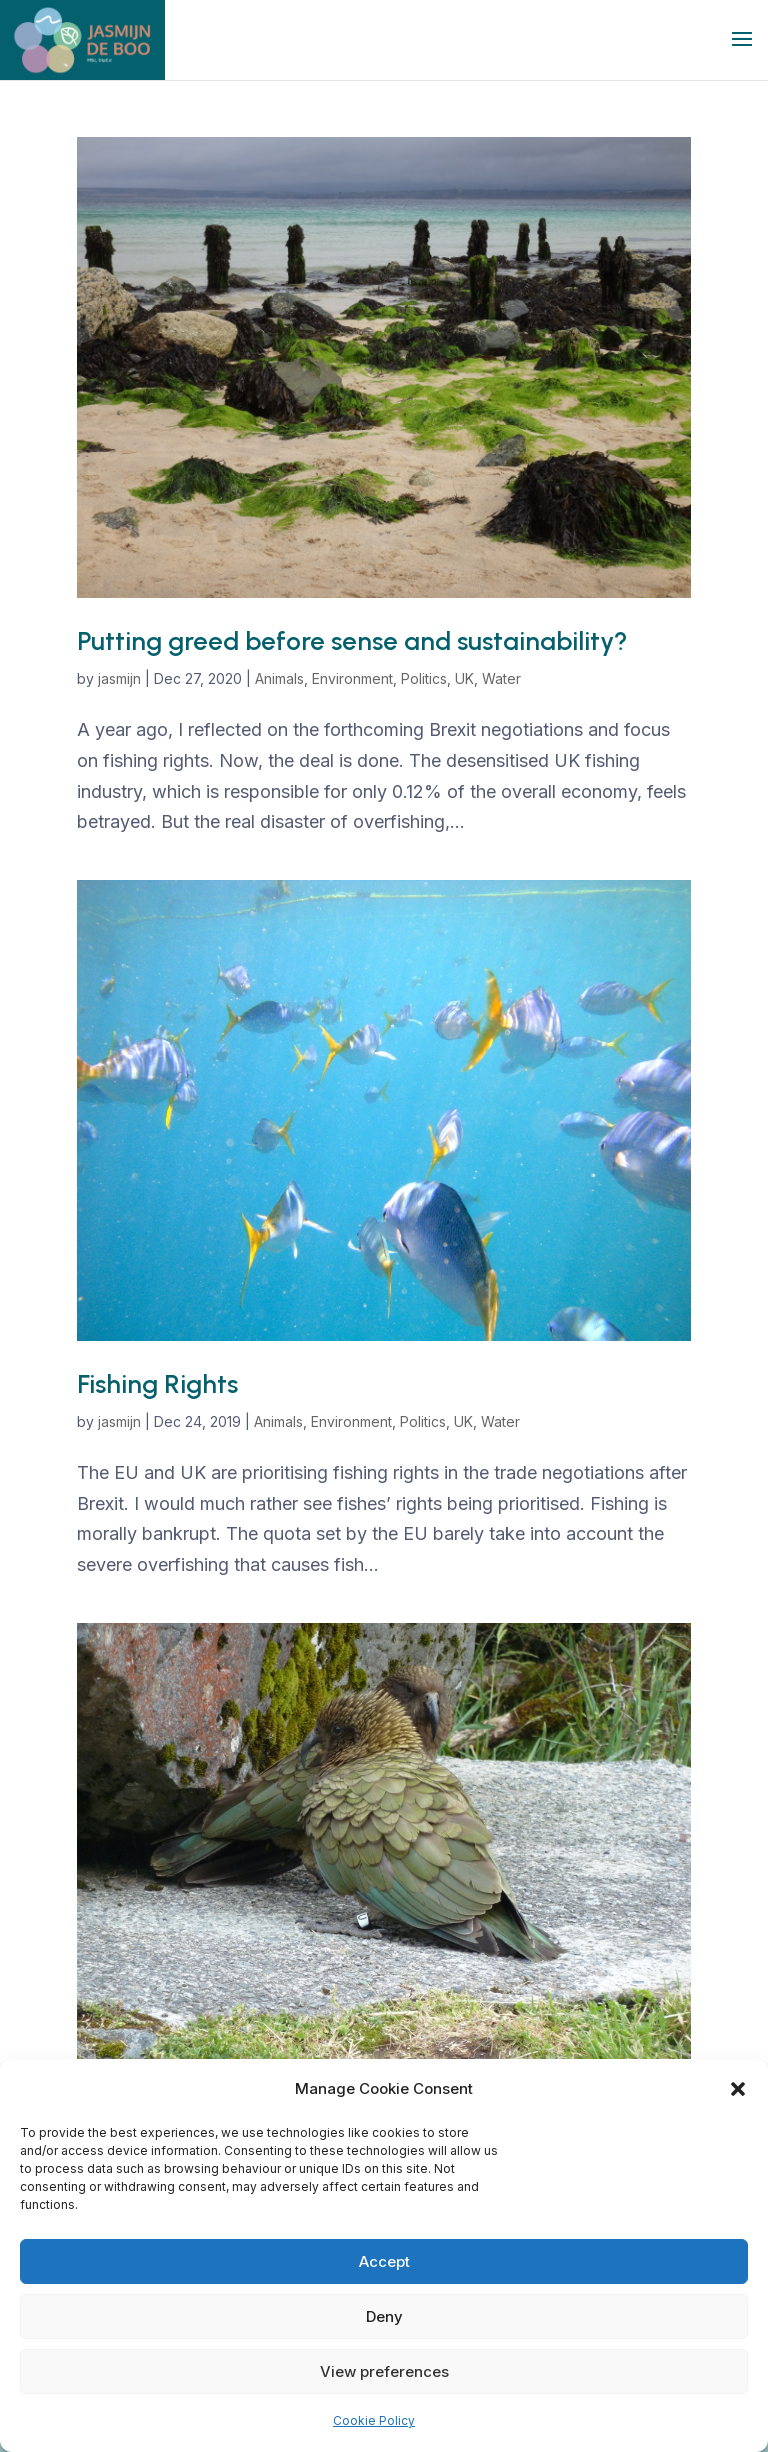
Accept (384, 2261)
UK (464, 678)
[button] (738, 2089)
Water (501, 678)
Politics (424, 678)
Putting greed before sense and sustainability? (352, 641)
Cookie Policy (374, 2420)
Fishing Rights (157, 1384)
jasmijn (119, 678)
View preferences (384, 2371)
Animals (279, 678)
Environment (352, 678)
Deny (384, 2316)
